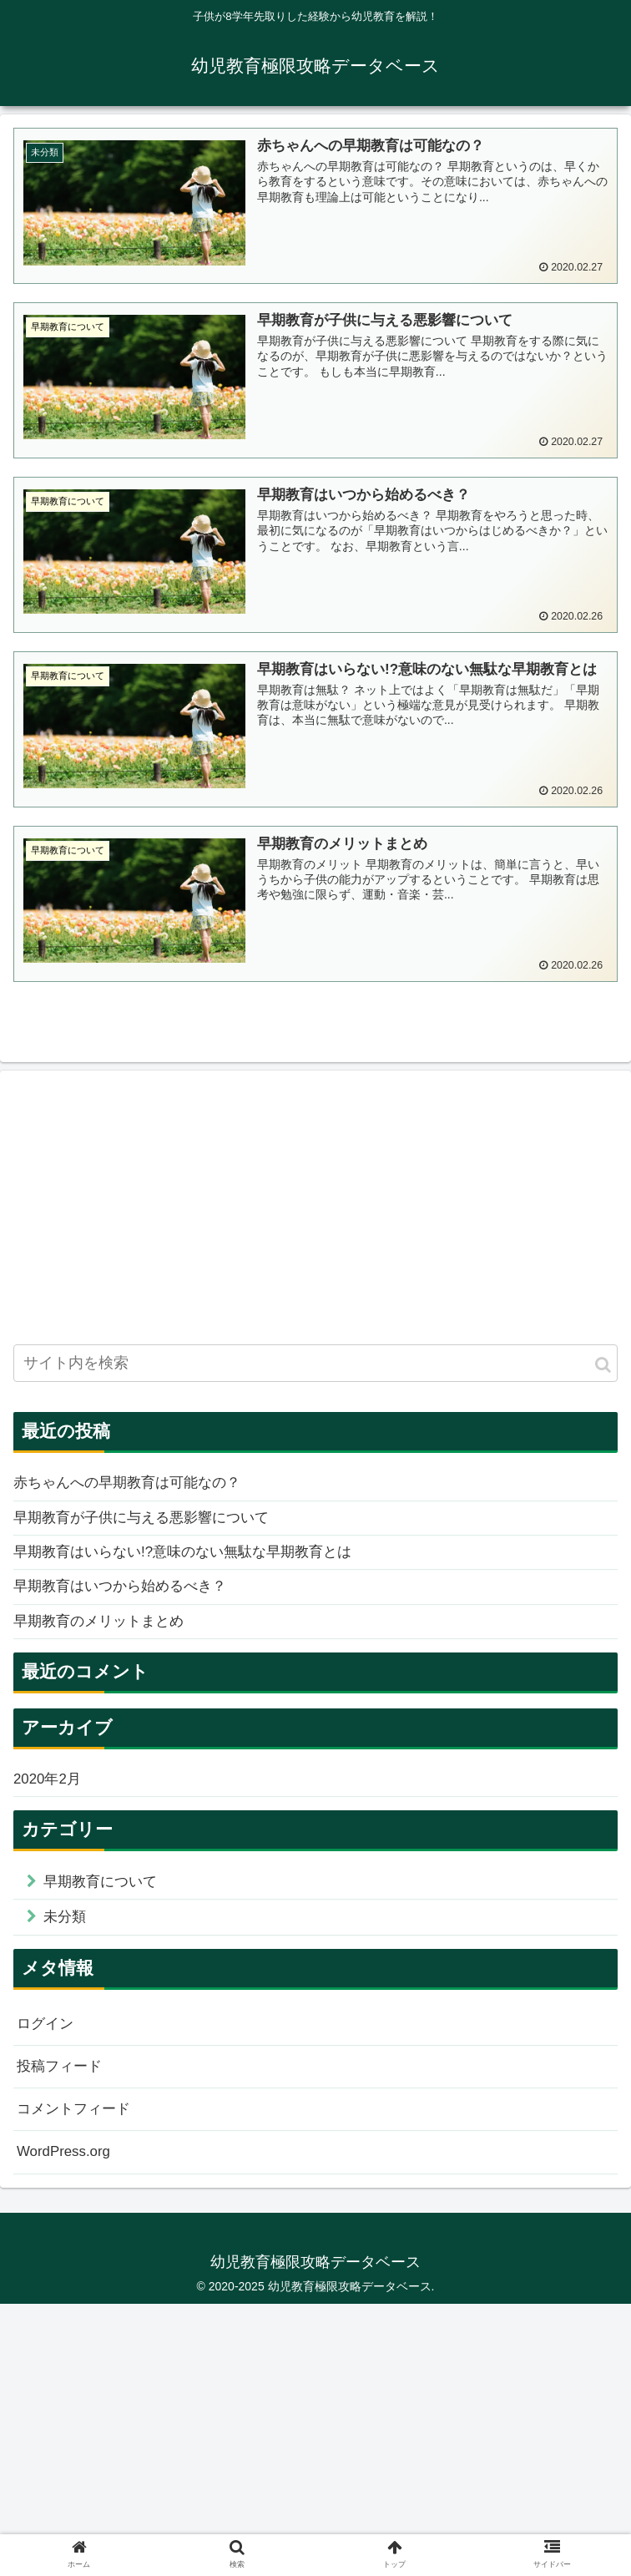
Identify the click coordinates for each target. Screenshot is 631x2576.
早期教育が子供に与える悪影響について (148, 1522)
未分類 (66, 1930)
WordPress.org (67, 2172)
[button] (603, 1367)
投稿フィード (62, 2083)
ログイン (47, 2039)
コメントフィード (77, 2127)
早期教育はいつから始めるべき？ (126, 1595)
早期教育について (104, 1894)
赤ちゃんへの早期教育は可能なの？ (133, 1486)
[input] (315, 1365)
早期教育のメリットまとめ (103, 1630)
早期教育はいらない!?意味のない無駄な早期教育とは (192, 1559)
